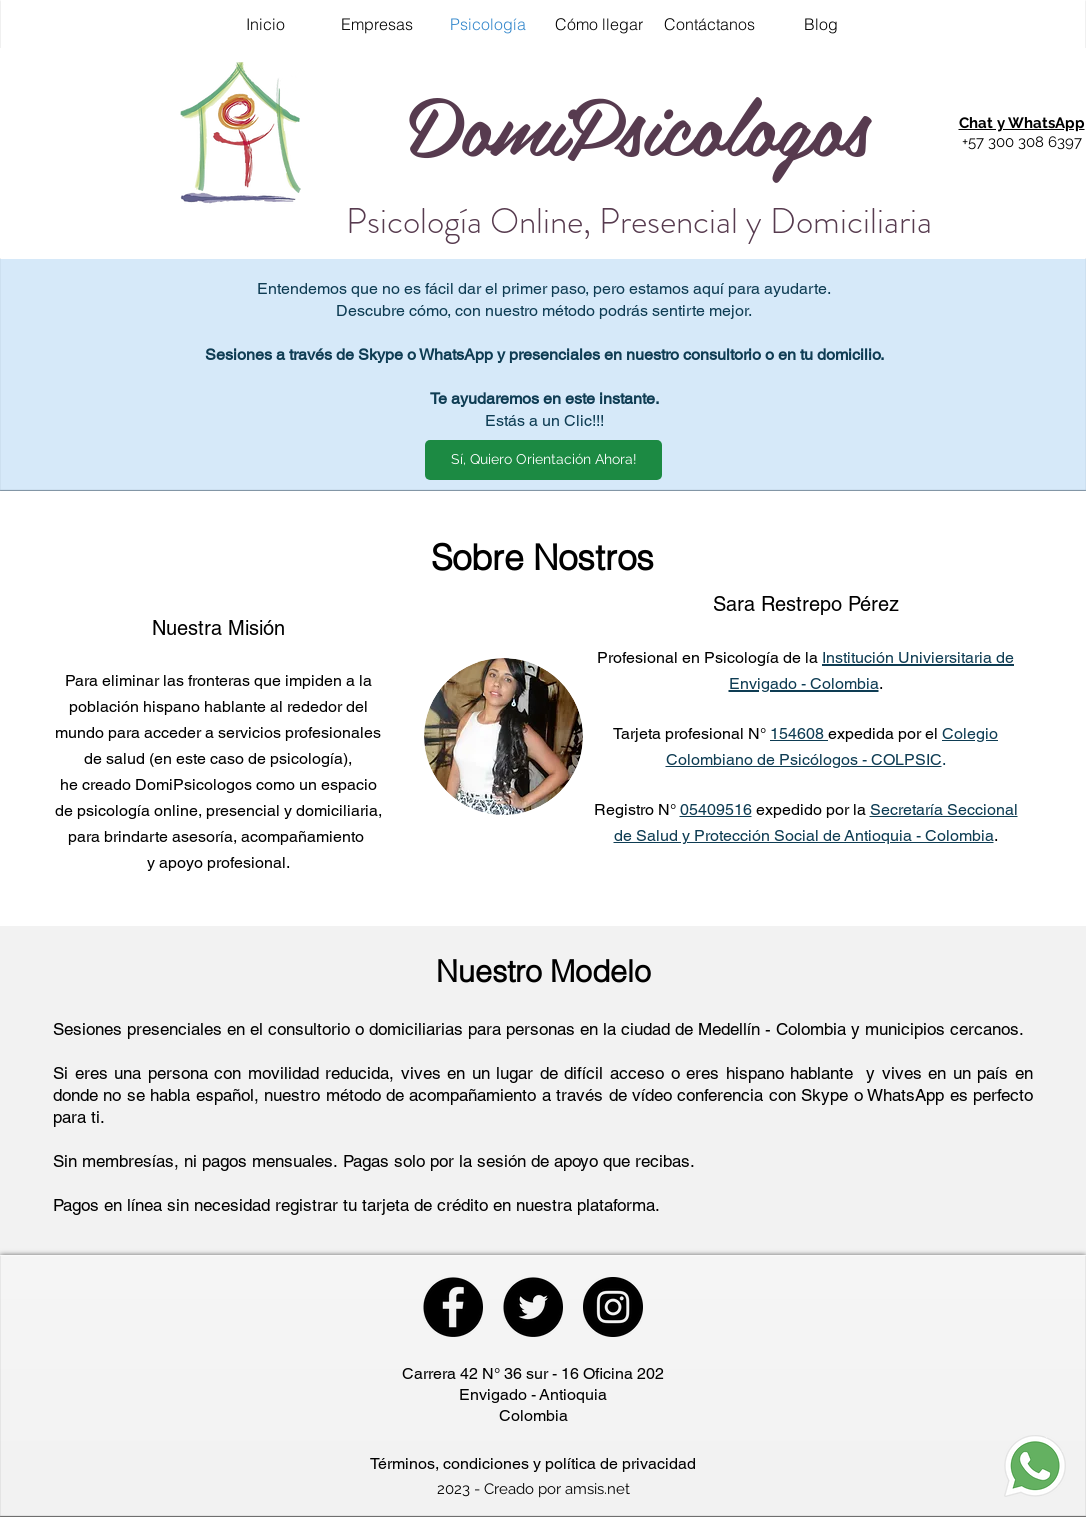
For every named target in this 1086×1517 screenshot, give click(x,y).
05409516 (716, 809)
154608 (799, 733)
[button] (1022, 124)
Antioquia (573, 1394)
